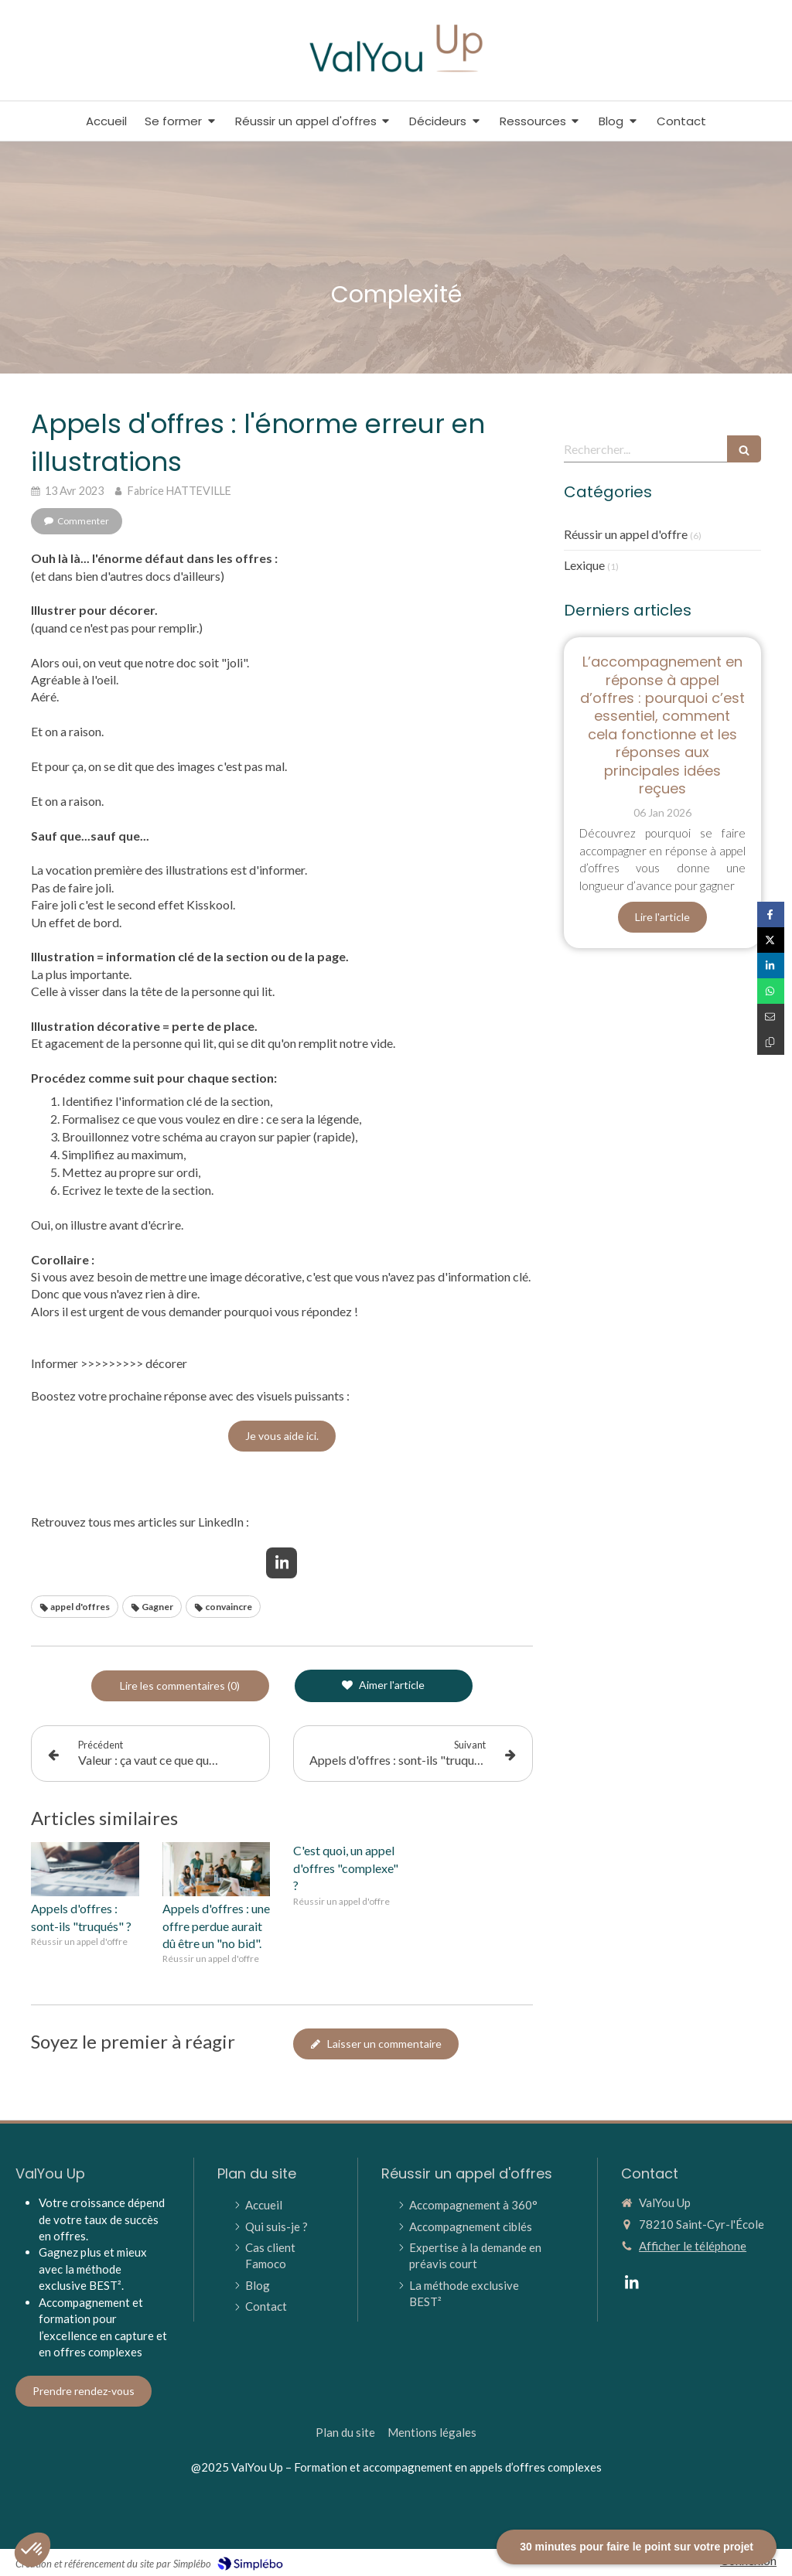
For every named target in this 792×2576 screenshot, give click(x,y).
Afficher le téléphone (692, 2246)
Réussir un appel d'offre (626, 534)
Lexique (584, 565)
